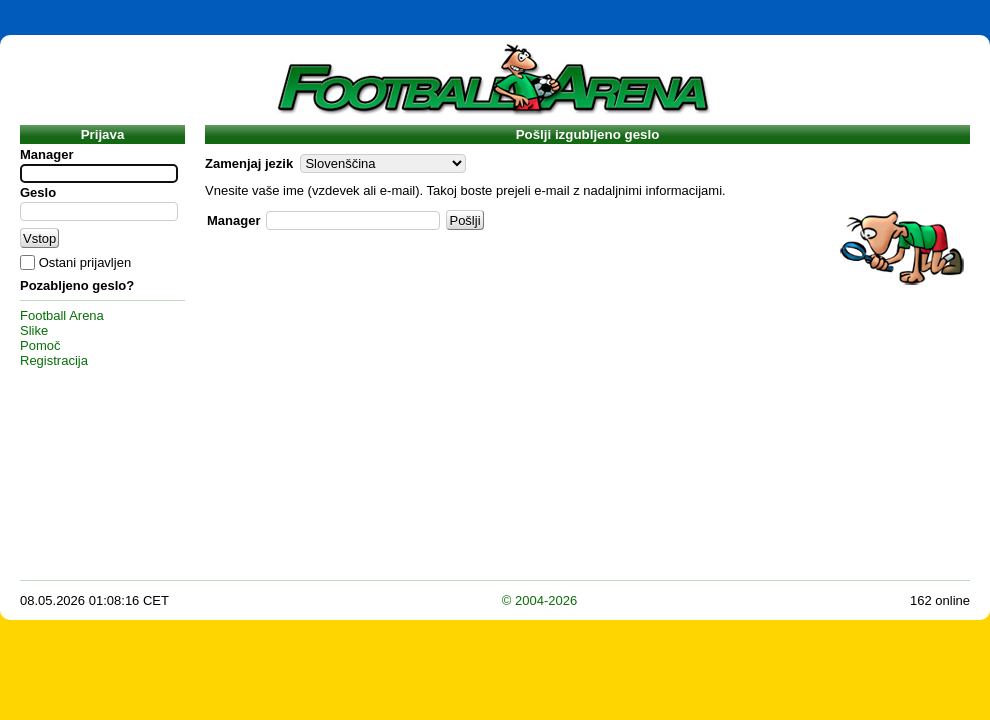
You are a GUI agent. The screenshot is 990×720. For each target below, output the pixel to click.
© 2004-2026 (539, 600)
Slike (34, 330)
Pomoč (40, 345)
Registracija (54, 360)
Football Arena (62, 315)
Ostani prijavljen (85, 262)
